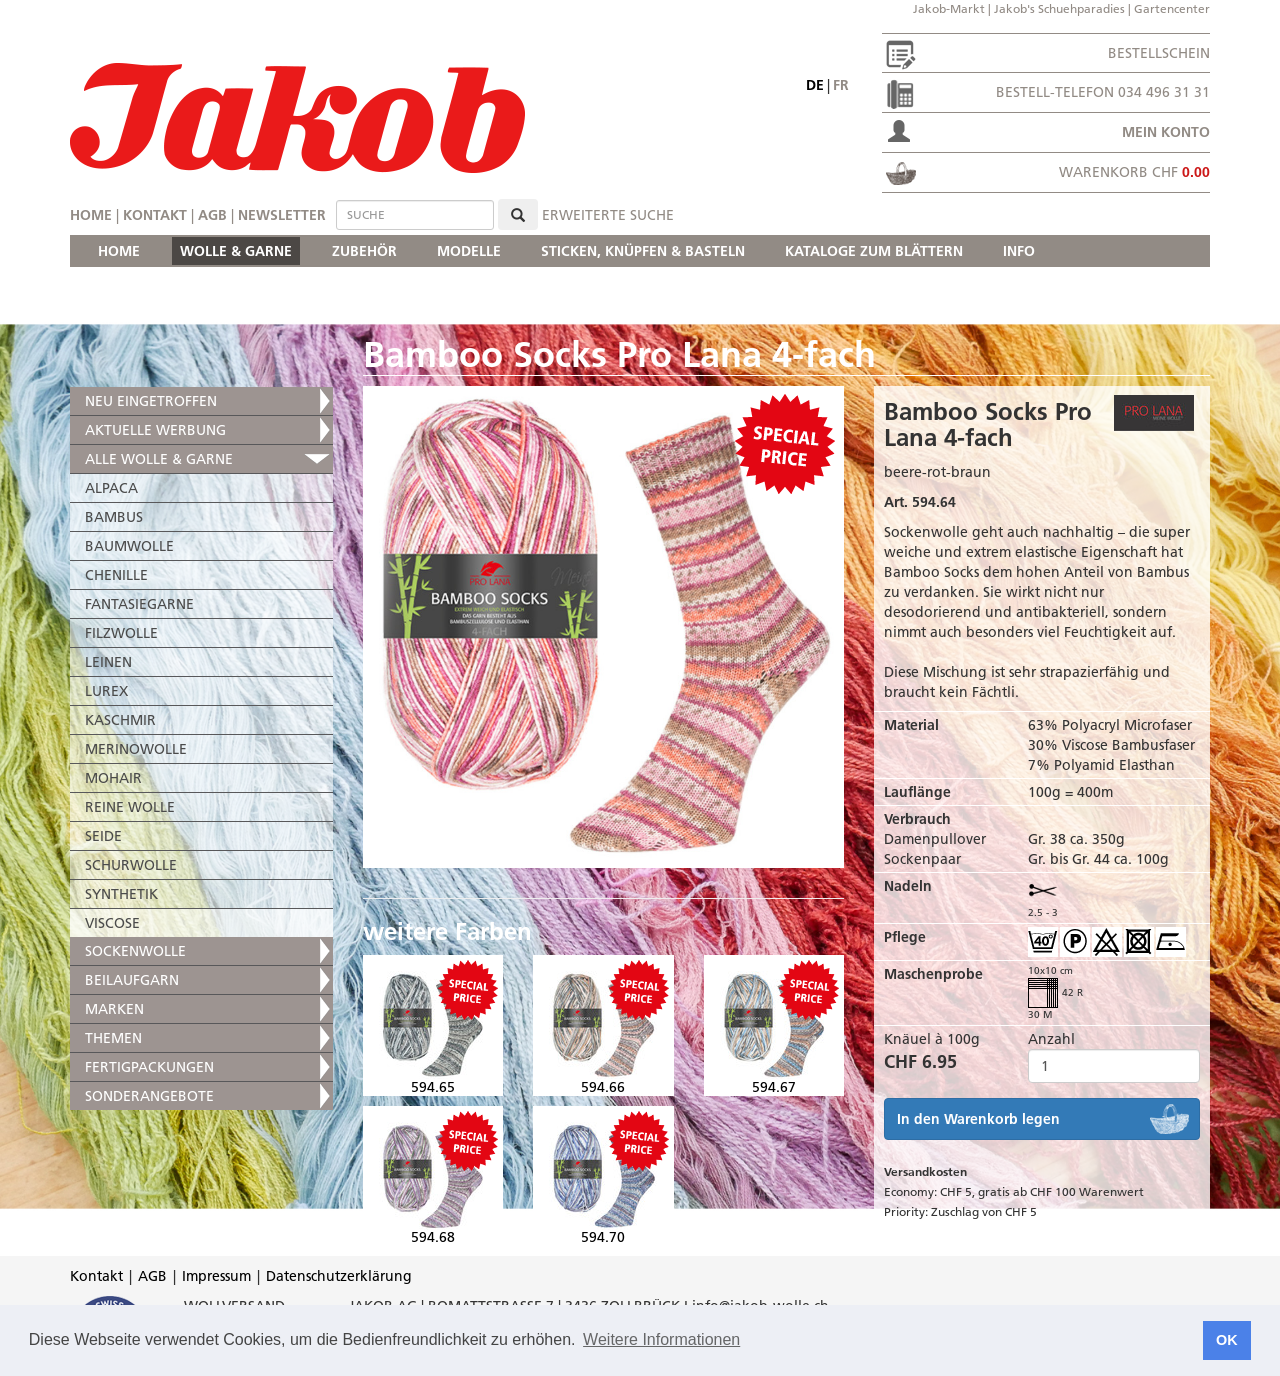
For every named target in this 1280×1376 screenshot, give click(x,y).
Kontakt (155, 215)
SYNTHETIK (121, 894)
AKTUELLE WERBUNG (155, 430)
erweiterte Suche (608, 215)
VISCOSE (112, 923)
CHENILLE (116, 575)
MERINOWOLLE (136, 749)
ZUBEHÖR (364, 251)
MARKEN (114, 1009)
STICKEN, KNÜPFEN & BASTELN (643, 251)
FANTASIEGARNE (139, 604)
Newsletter (282, 215)
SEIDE (103, 836)
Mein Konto (1166, 132)
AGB (212, 215)
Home (91, 215)
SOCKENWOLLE (135, 951)
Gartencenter (1172, 8)
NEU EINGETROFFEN (151, 401)
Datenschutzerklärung (339, 1276)
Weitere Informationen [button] (661, 1339)
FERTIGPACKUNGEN (149, 1067)
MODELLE (469, 251)
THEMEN (113, 1038)
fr (841, 85)
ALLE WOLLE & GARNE (159, 459)
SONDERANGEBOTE (149, 1096)
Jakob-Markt (949, 8)
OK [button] (1227, 1340)
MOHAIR (113, 778)
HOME (119, 251)
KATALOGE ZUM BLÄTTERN (874, 251)
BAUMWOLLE (129, 546)
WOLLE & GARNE (236, 251)
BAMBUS (114, 517)
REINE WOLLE (130, 807)
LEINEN (108, 662)
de (815, 85)
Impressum (216, 1276)
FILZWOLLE (121, 633)
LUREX (106, 691)
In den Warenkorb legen (978, 1119)
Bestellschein (1159, 53)
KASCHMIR (120, 720)
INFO (1019, 251)
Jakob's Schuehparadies (1059, 8)
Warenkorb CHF (1134, 172)
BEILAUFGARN (132, 980)
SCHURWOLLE (131, 865)
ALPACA (111, 488)
